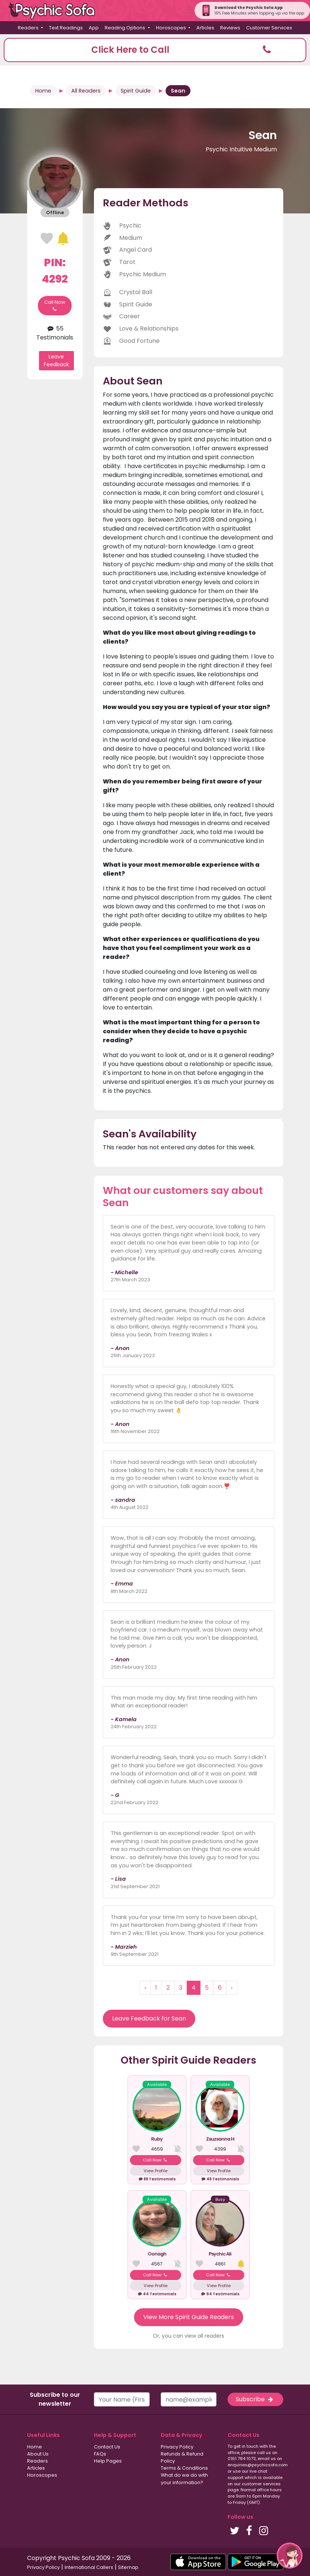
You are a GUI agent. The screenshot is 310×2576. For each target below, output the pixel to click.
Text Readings (66, 28)
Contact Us (107, 2447)
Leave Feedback (56, 360)
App (94, 28)
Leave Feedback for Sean (149, 2018)
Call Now (54, 305)
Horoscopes (42, 2475)
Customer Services (269, 28)
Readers (37, 2461)
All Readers (86, 90)
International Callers (89, 2567)
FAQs (100, 2454)
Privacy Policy (177, 2447)
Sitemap (128, 2567)
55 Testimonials (54, 333)
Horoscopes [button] (171, 28)
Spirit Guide (136, 90)
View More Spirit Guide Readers (188, 2317)
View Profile (155, 2171)
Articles (205, 28)
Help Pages (108, 2461)
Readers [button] (29, 28)
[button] (155, 50)
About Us (38, 2454)
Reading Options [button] (125, 28)
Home (43, 90)
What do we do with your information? (184, 2478)
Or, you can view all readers (188, 2336)
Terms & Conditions (184, 2468)
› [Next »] (231, 1987)
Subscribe (255, 2399)
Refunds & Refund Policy (182, 2457)
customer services (261, 2484)
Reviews (230, 28)
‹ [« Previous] (145, 1987)
